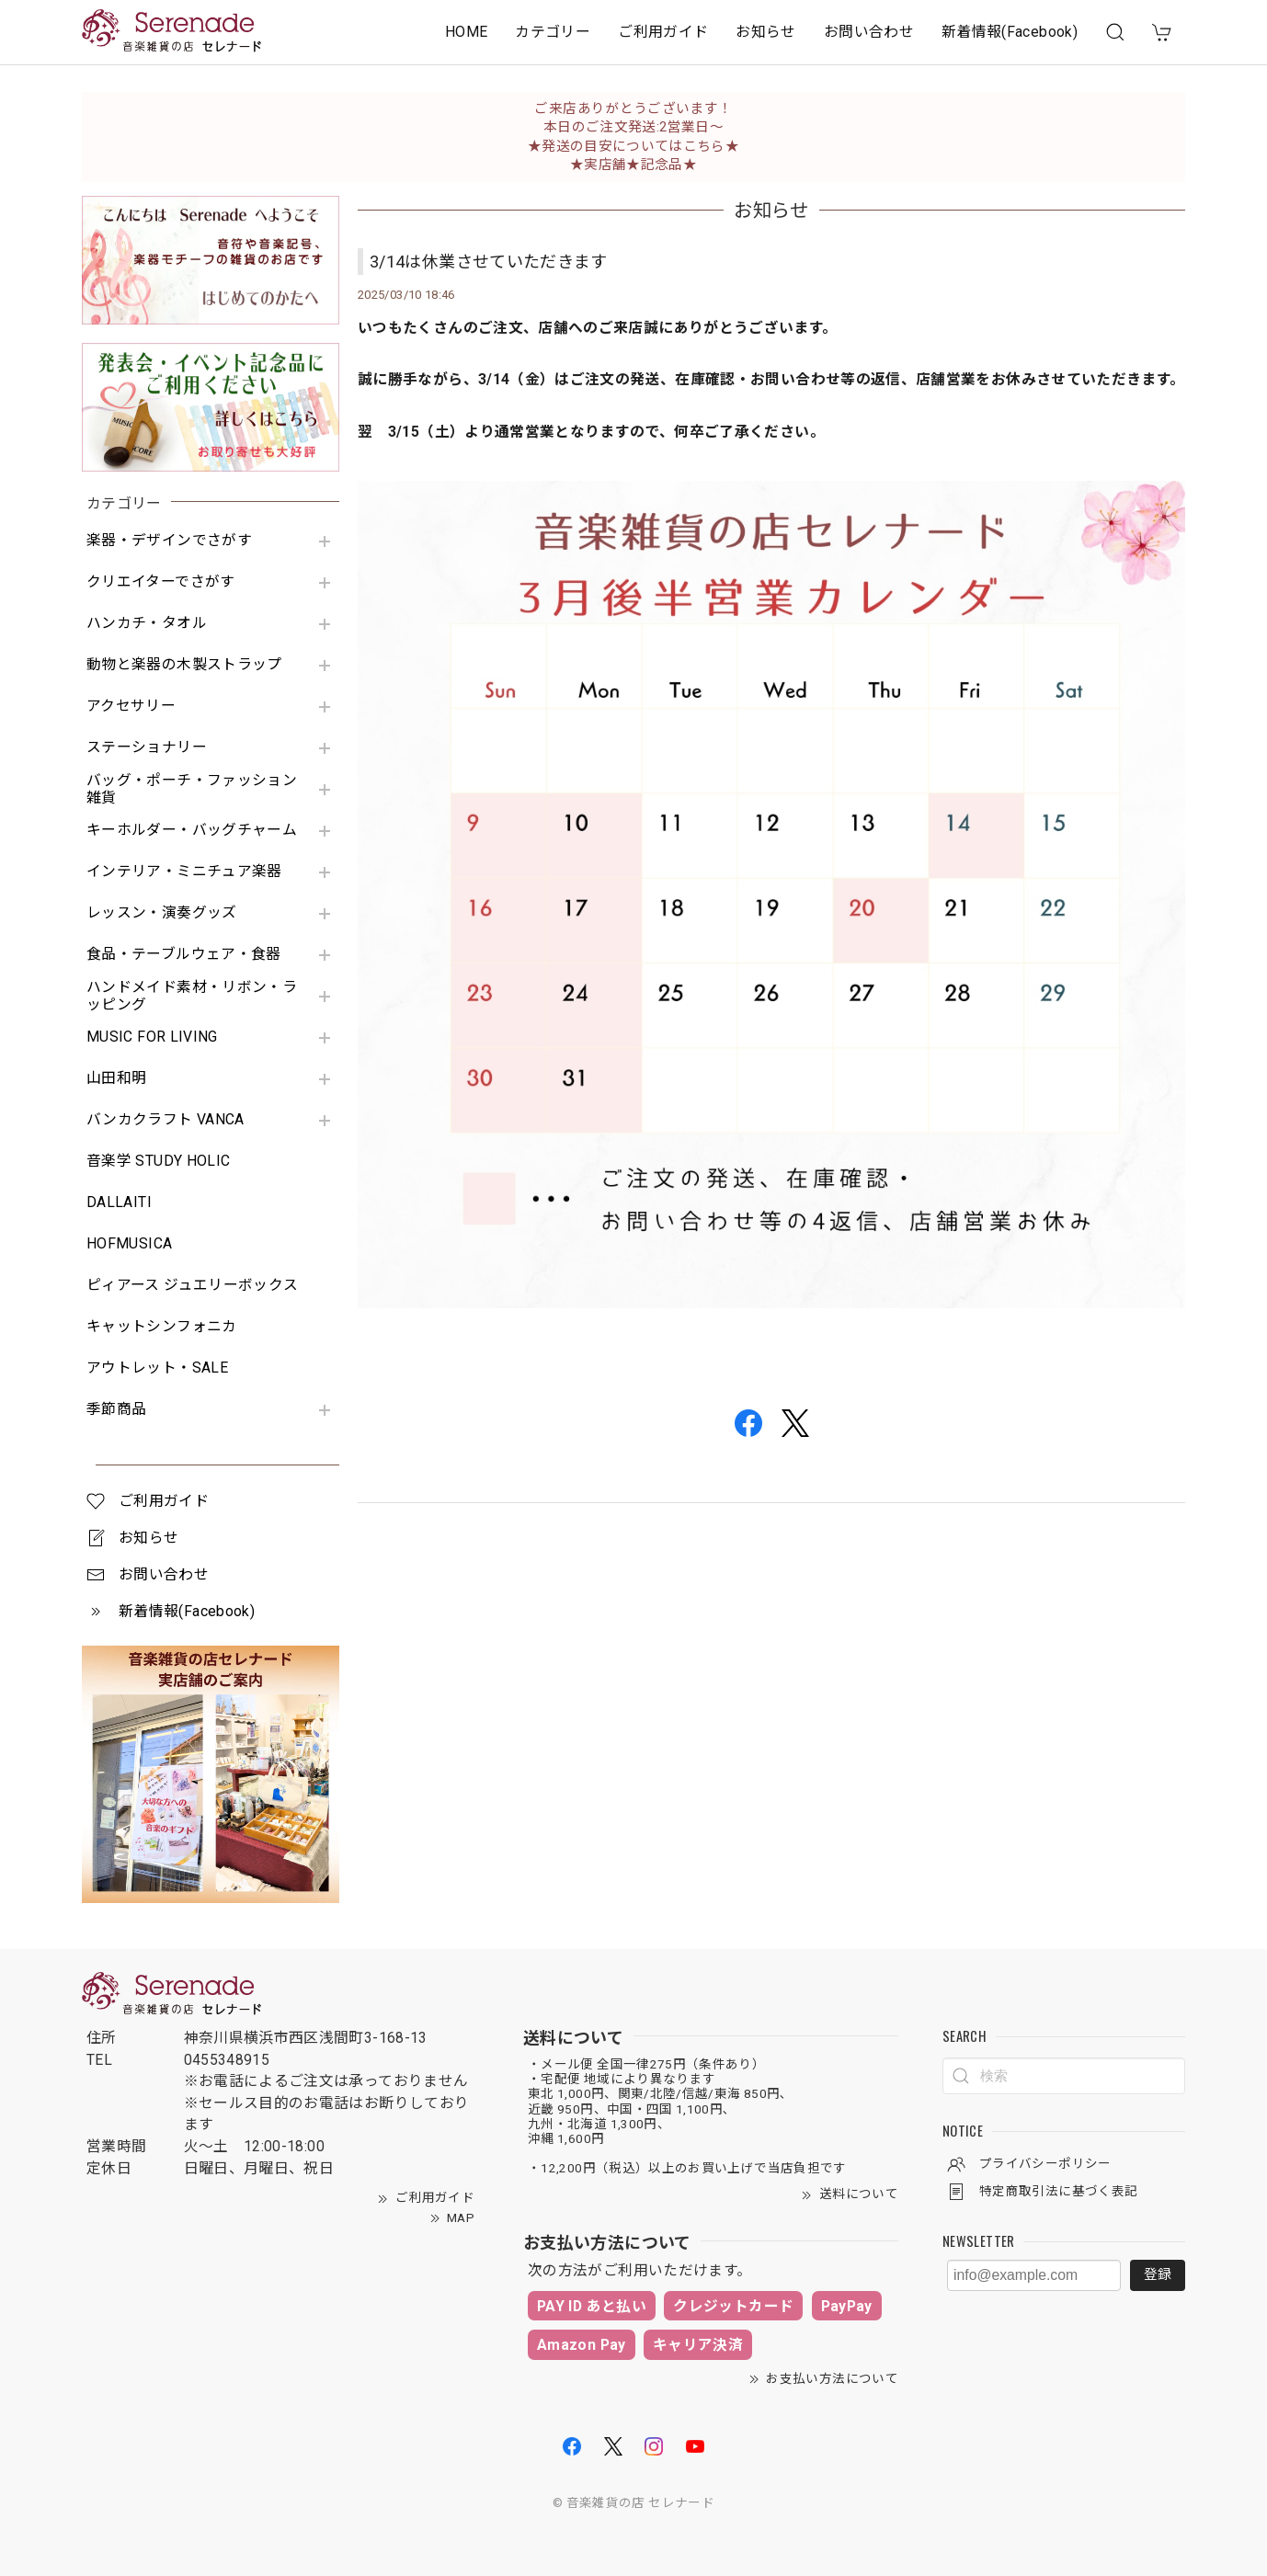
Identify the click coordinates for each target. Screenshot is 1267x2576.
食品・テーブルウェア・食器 (183, 954)
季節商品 (116, 1409)
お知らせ (765, 31)
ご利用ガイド (663, 31)
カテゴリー (552, 31)
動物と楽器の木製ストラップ (184, 664)
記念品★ (669, 164)
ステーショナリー (146, 747)
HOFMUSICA (129, 1244)
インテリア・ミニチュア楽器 (184, 871)
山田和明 (116, 1078)
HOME (466, 31)
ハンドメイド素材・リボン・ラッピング (191, 996)
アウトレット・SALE (157, 1368)
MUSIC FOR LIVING (152, 1037)
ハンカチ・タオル (146, 623)
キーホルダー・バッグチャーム (191, 830)
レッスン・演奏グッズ (161, 913)
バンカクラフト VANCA (165, 1119)
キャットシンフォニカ (161, 1326)
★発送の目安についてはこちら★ (633, 146)
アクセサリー (131, 706)
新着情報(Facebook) (1010, 31)
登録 (1157, 2274)
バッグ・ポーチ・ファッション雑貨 (191, 789)
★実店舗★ (605, 164)
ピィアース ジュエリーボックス (192, 1285)
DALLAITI (119, 1202)
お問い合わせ (869, 31)
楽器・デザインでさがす (169, 540)
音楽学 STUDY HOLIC (158, 1161)
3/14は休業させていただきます (489, 261)
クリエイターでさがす (160, 582)
